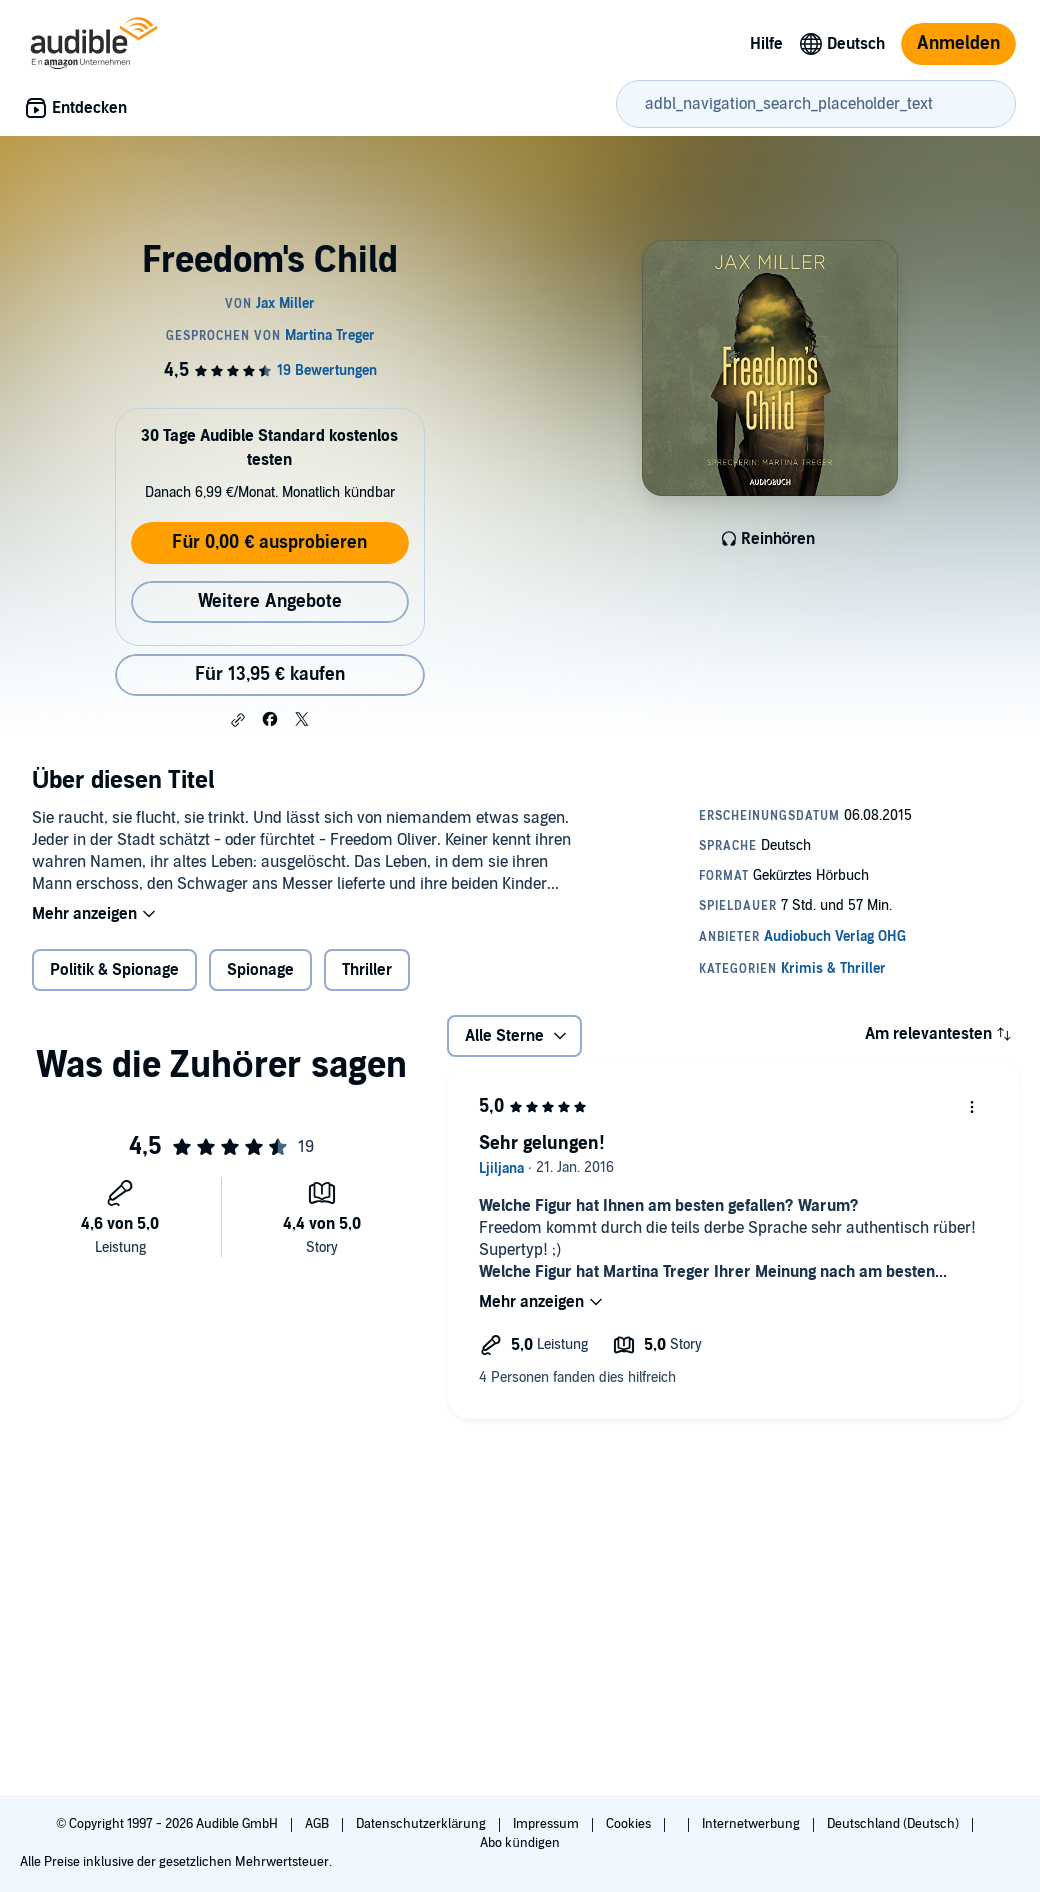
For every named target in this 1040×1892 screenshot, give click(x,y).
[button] (238, 720)
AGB (318, 1824)
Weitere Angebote (270, 601)
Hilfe (766, 44)
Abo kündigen (519, 1843)
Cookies (630, 1824)
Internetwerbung (752, 1824)
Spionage (260, 970)
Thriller (367, 970)
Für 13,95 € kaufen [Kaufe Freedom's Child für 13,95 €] (270, 674)
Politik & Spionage (114, 970)
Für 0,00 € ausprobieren (269, 542)
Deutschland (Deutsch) (894, 1824)
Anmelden (958, 43)
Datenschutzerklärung (422, 1824)
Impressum (547, 1824)
